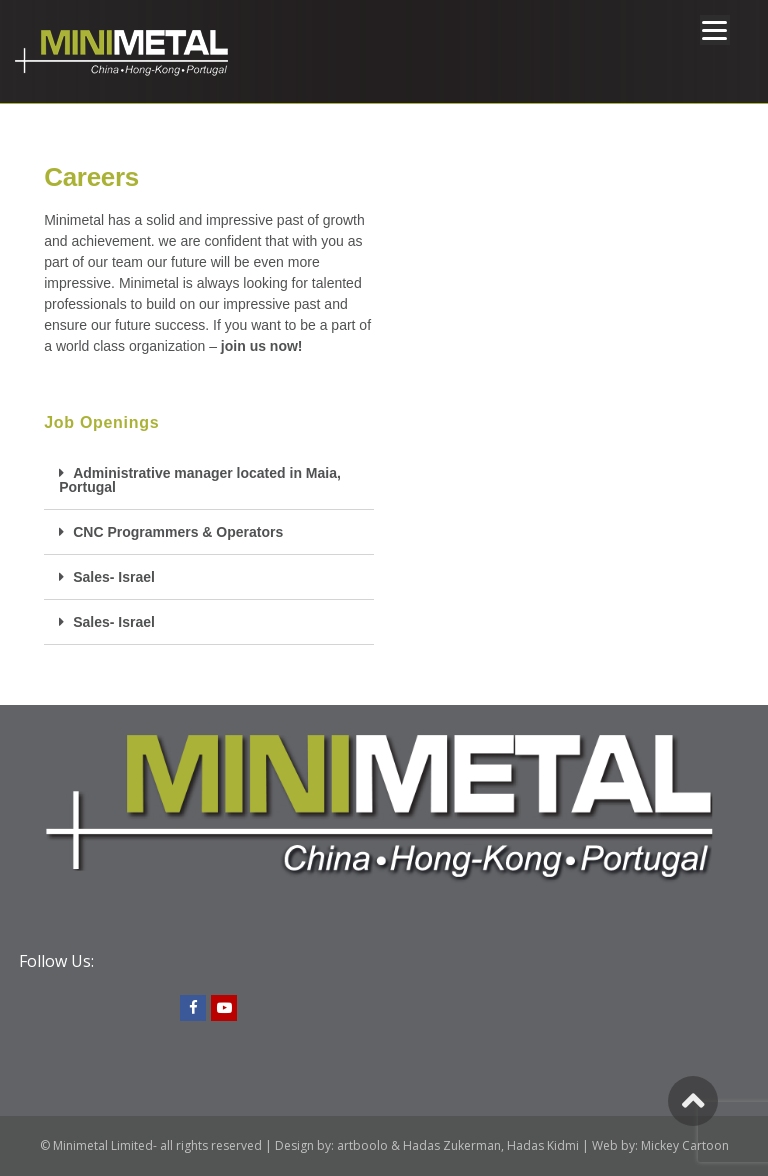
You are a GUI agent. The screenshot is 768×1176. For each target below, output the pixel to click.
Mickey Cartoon (685, 1145)
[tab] (209, 480)
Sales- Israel (114, 577)
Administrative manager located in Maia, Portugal (200, 480)
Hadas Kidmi (543, 1145)
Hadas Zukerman (452, 1145)
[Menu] (715, 30)
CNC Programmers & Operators (178, 532)
